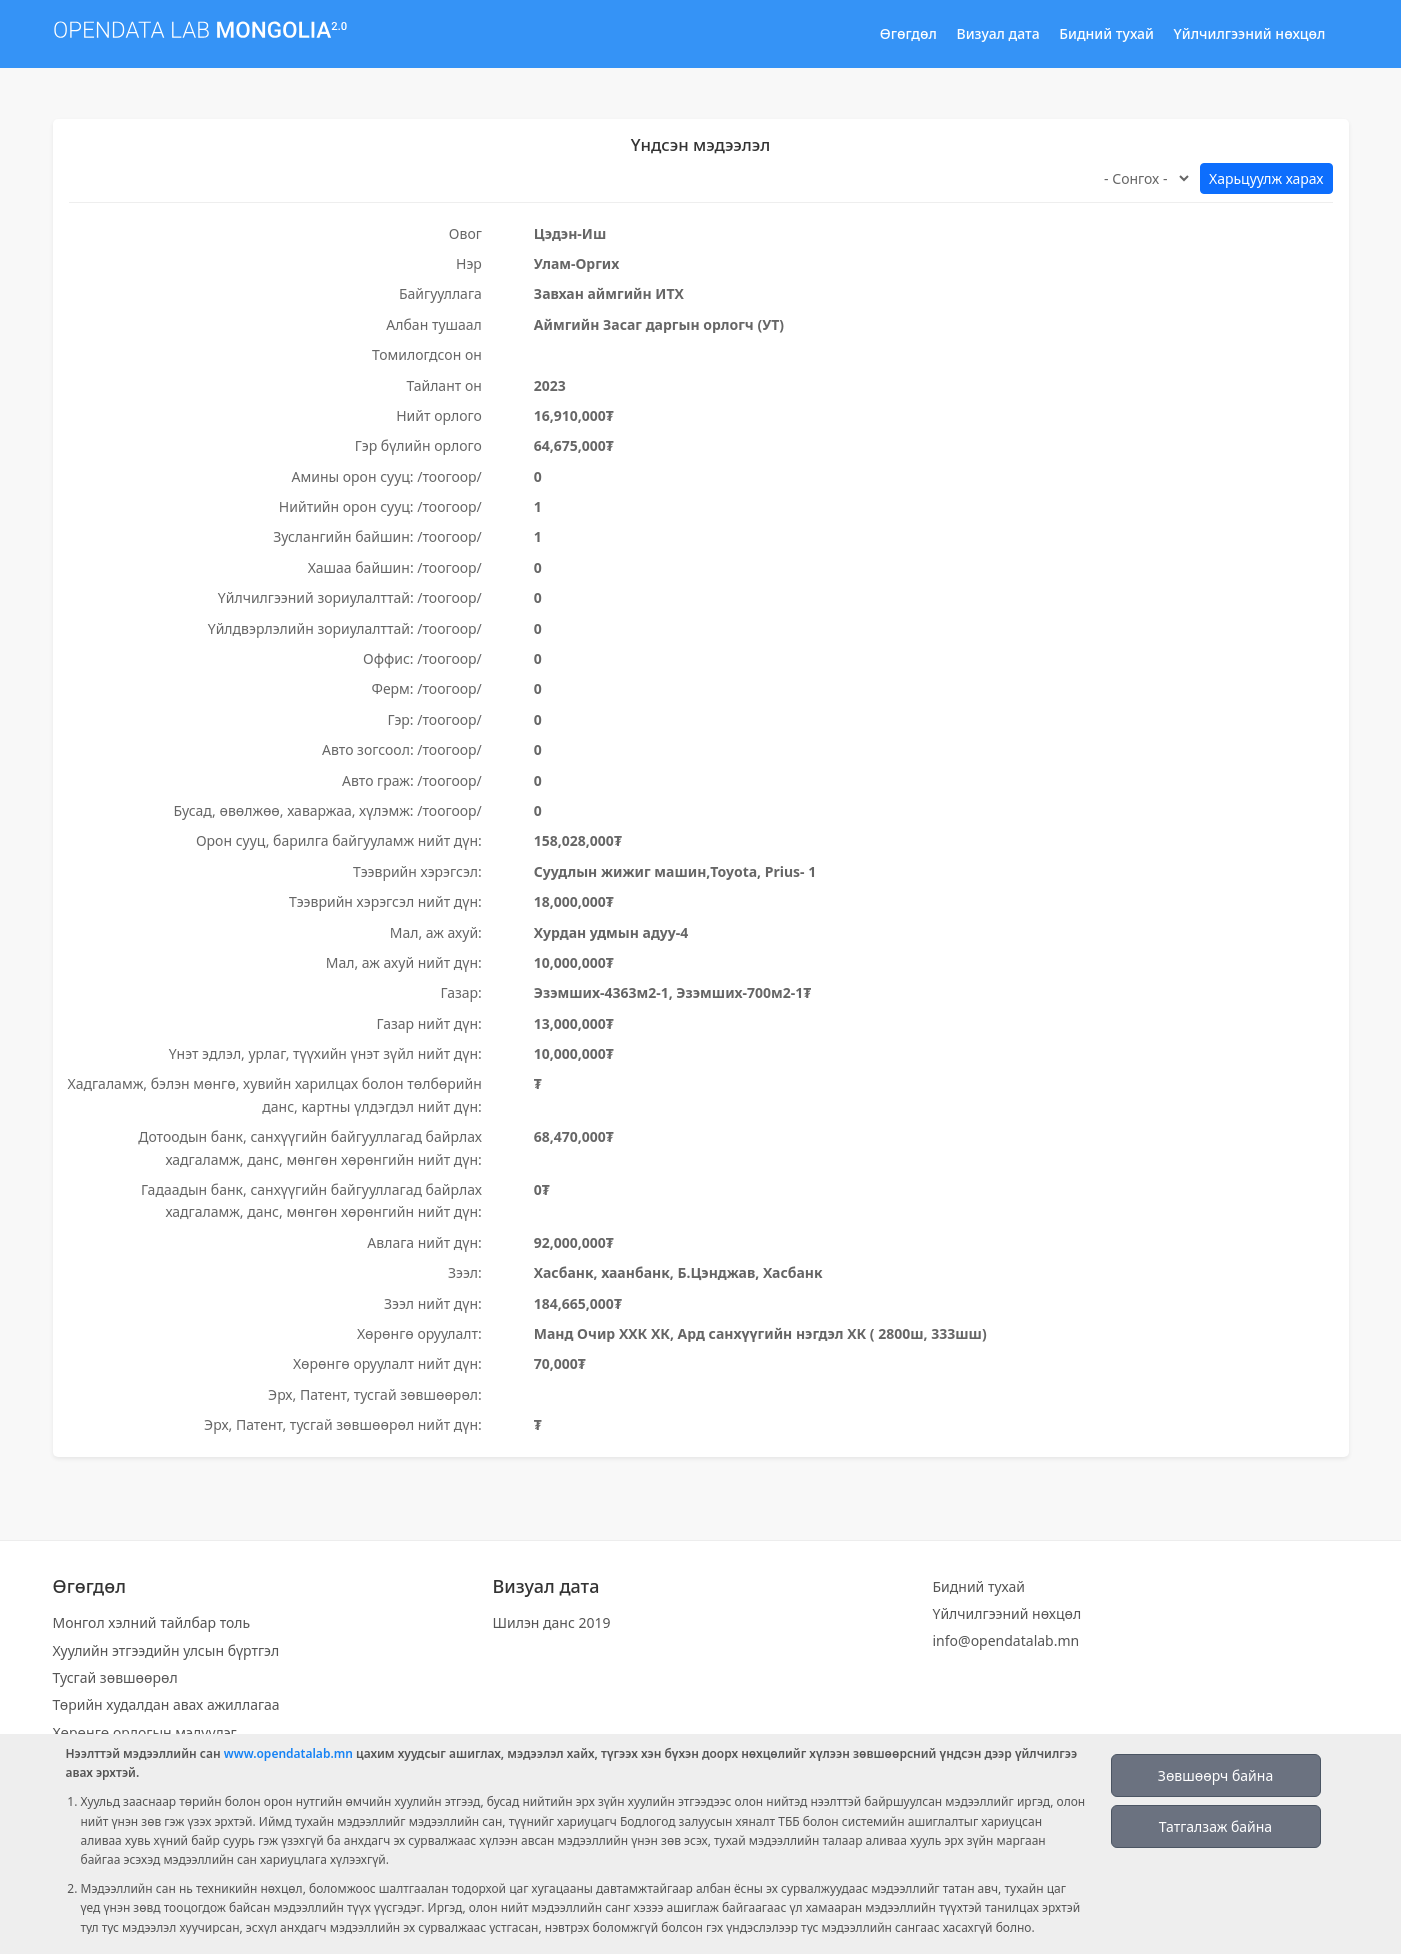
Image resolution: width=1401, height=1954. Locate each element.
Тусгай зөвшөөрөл (115, 1677)
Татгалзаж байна (1215, 1826)
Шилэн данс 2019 (552, 1622)
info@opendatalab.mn (1006, 1640)
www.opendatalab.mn (288, 1753)
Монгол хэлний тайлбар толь (152, 1622)
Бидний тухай (1106, 33)
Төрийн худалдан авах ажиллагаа (166, 1704)
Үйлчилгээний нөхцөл (1250, 33)
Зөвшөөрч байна (1215, 1775)
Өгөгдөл (908, 33)
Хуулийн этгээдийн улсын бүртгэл (166, 1650)
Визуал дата (998, 33)
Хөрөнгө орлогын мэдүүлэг (145, 1732)
